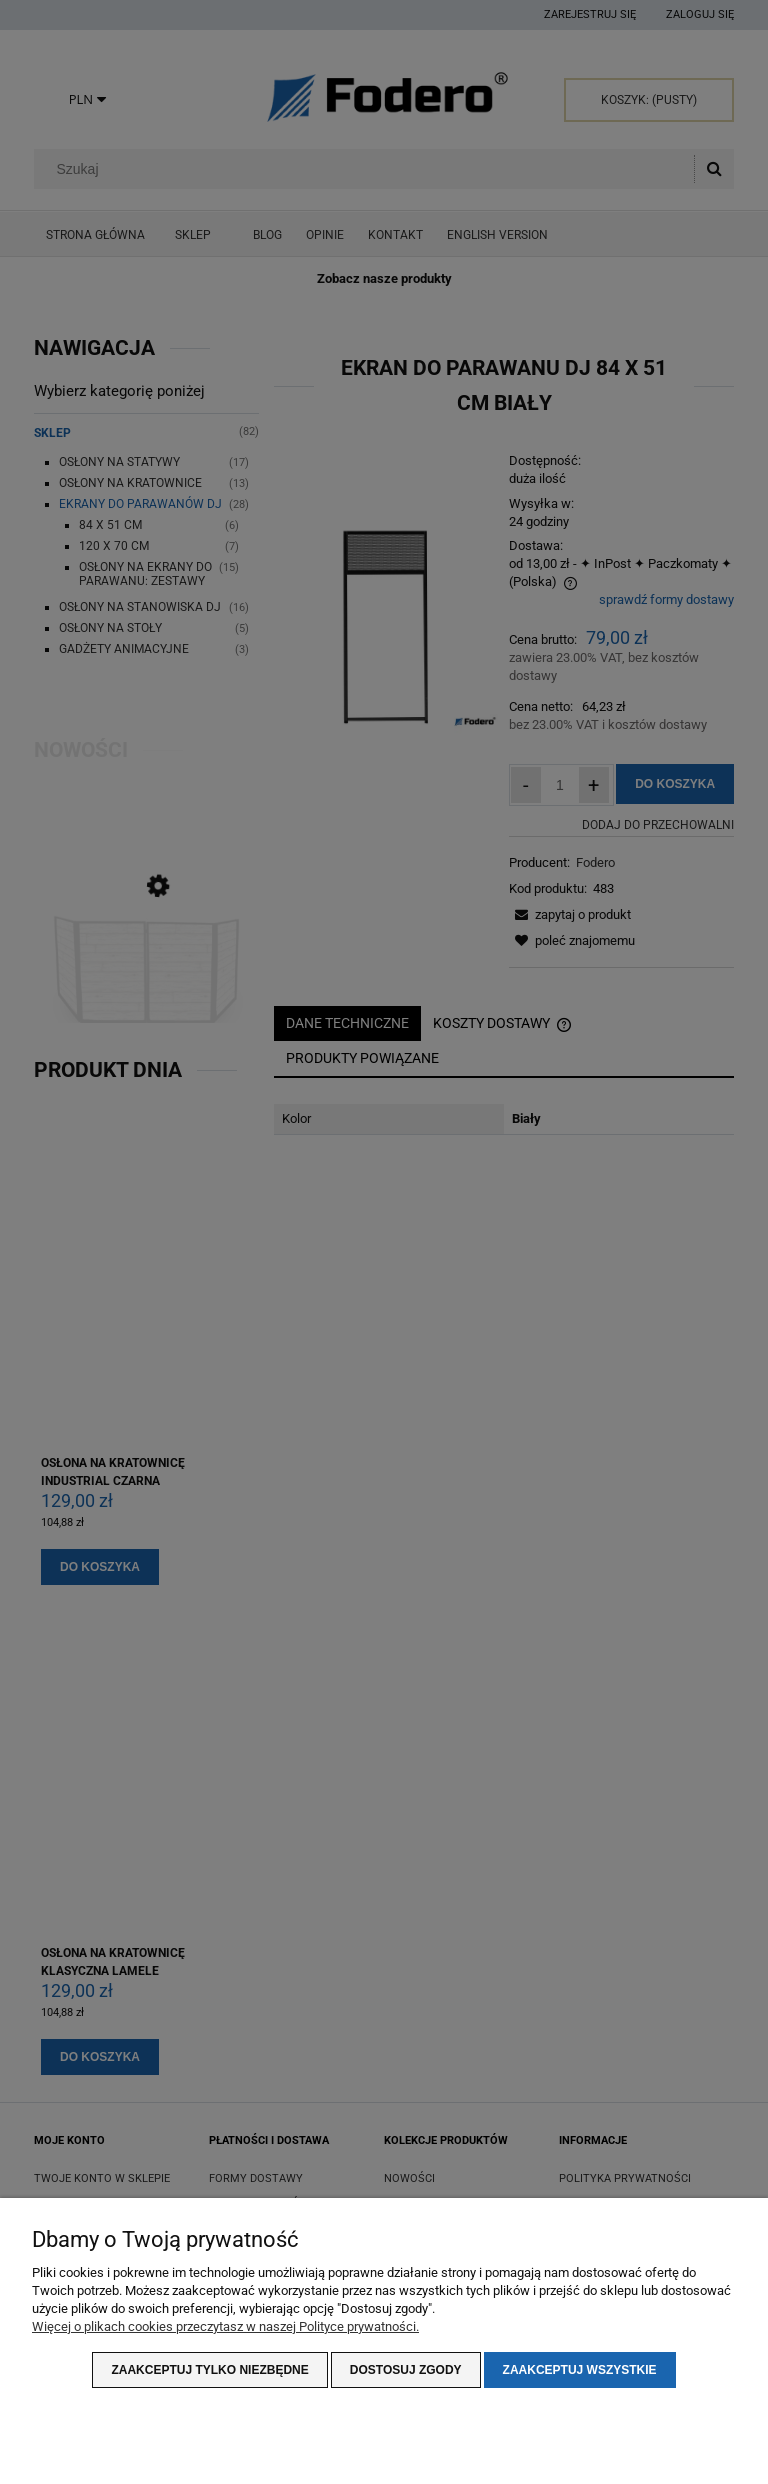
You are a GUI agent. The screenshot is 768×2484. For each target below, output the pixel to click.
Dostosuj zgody (406, 2370)
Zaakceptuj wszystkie (580, 2370)
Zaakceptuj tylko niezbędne (209, 2370)
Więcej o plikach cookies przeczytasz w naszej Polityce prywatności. (225, 2326)
